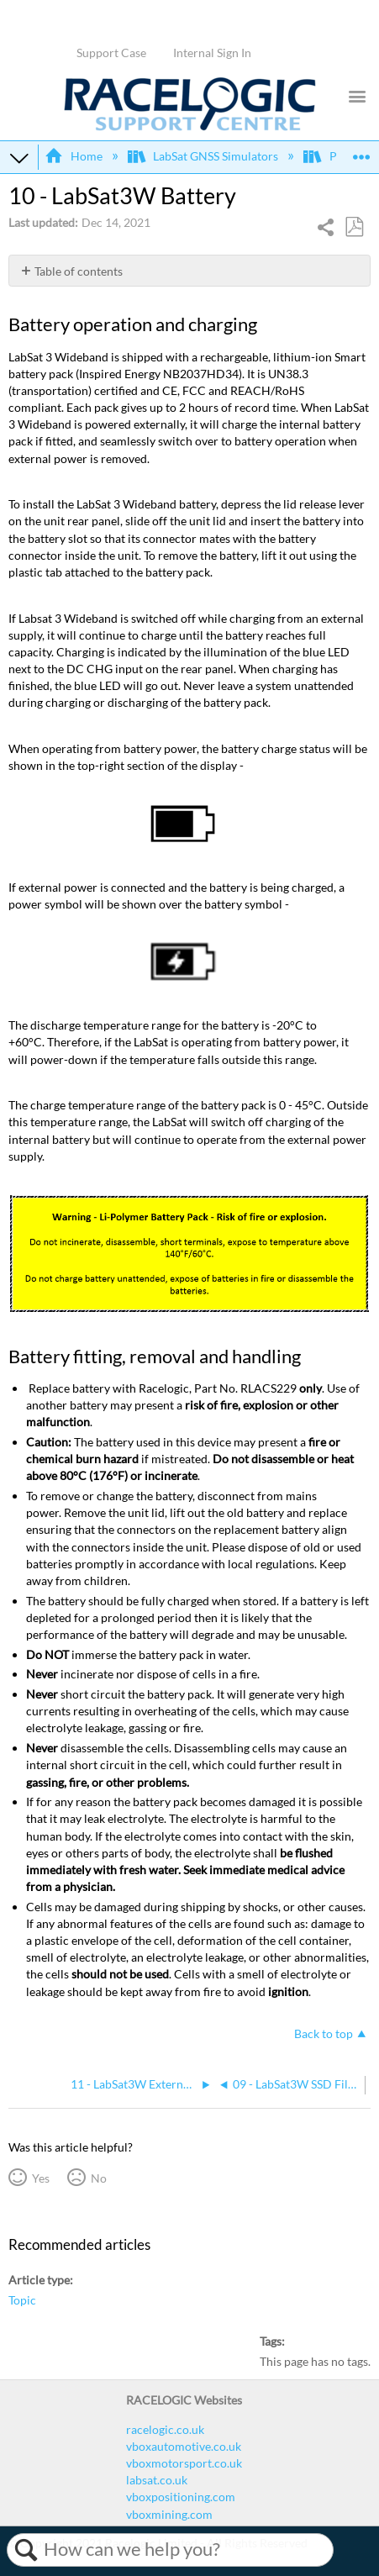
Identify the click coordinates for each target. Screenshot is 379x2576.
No (99, 2178)
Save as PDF (354, 227)
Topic (22, 2300)
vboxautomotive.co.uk (183, 2446)
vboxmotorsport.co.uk (184, 2463)
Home (74, 156)
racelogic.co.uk (165, 2429)
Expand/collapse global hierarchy (19, 157)
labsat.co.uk (156, 2480)
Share (326, 229)
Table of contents (78, 271)
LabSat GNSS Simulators (204, 156)
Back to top (323, 2033)
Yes (41, 2178)
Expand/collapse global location (361, 151)
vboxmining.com (169, 2514)
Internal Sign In (212, 52)
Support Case (111, 52)
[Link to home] (190, 126)
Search (26, 2550)
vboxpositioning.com (180, 2496)
